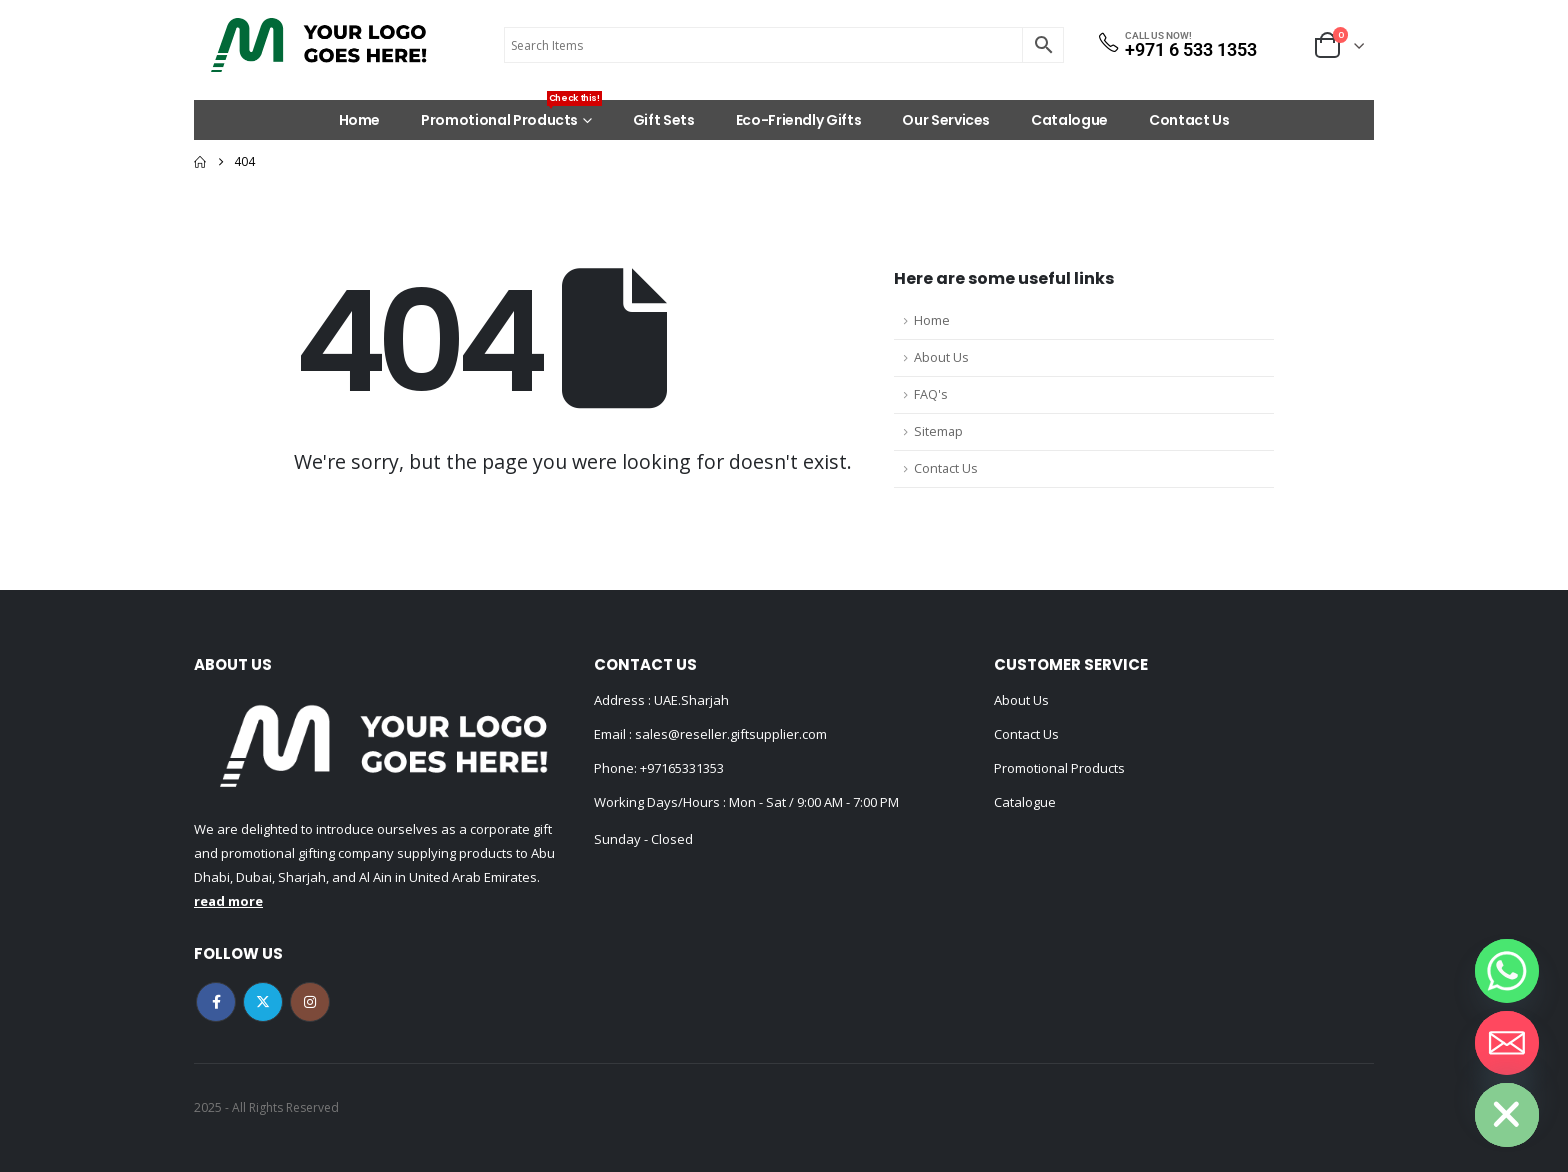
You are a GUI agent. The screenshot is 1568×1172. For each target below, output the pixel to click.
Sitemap (938, 431)
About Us (941, 357)
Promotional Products (511, 115)
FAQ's (931, 394)
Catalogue (1069, 120)
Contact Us (1189, 120)
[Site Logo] (319, 45)
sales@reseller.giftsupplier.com (729, 734)
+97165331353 (682, 768)
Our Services (946, 120)
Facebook (216, 1002)
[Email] (1507, 1043)
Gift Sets (664, 120)
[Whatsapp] (1507, 971)
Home (360, 120)
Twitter (263, 1002)
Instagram (310, 1002)
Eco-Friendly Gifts (799, 120)
